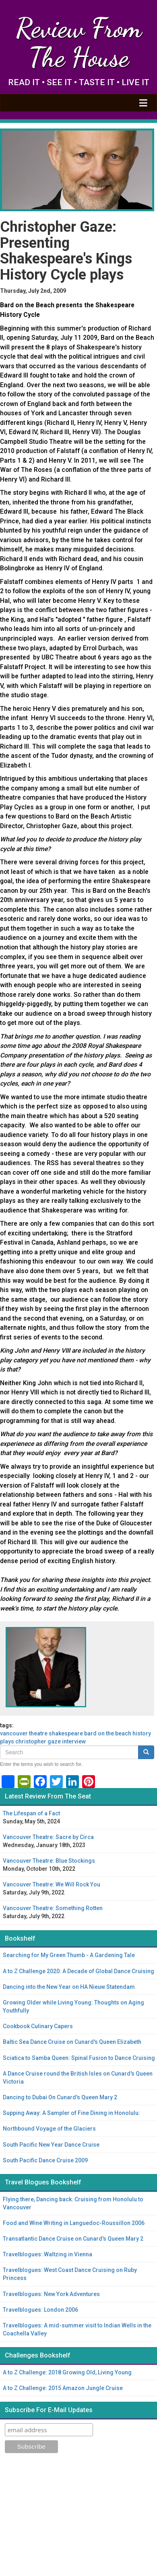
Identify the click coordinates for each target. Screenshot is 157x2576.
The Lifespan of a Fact (31, 1813)
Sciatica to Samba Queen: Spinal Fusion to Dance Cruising (79, 2058)
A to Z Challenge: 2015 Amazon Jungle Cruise (63, 2388)
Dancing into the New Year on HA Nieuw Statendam (69, 1987)
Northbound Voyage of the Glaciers (49, 2128)
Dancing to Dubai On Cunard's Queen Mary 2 (60, 2097)
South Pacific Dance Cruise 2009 (45, 2160)
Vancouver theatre (24, 1733)
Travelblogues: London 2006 (40, 2310)
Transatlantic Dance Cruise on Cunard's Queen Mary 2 (73, 2238)
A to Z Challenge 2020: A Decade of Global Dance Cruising (78, 1971)
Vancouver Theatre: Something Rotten (53, 1908)
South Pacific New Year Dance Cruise (51, 2144)
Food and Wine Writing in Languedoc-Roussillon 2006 (74, 2223)
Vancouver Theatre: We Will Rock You (51, 1884)
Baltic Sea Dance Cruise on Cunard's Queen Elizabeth (72, 2042)
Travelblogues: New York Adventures (51, 2294)
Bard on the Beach (107, 1733)
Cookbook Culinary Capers (38, 2026)
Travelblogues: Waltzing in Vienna (47, 2254)
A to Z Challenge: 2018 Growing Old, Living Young (67, 2372)
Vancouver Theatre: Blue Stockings (49, 1860)
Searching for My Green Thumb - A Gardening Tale (69, 1955)
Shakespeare (66, 1733)
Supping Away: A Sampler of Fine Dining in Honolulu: (71, 2113)
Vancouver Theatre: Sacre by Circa (48, 1837)
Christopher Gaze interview (50, 1741)
